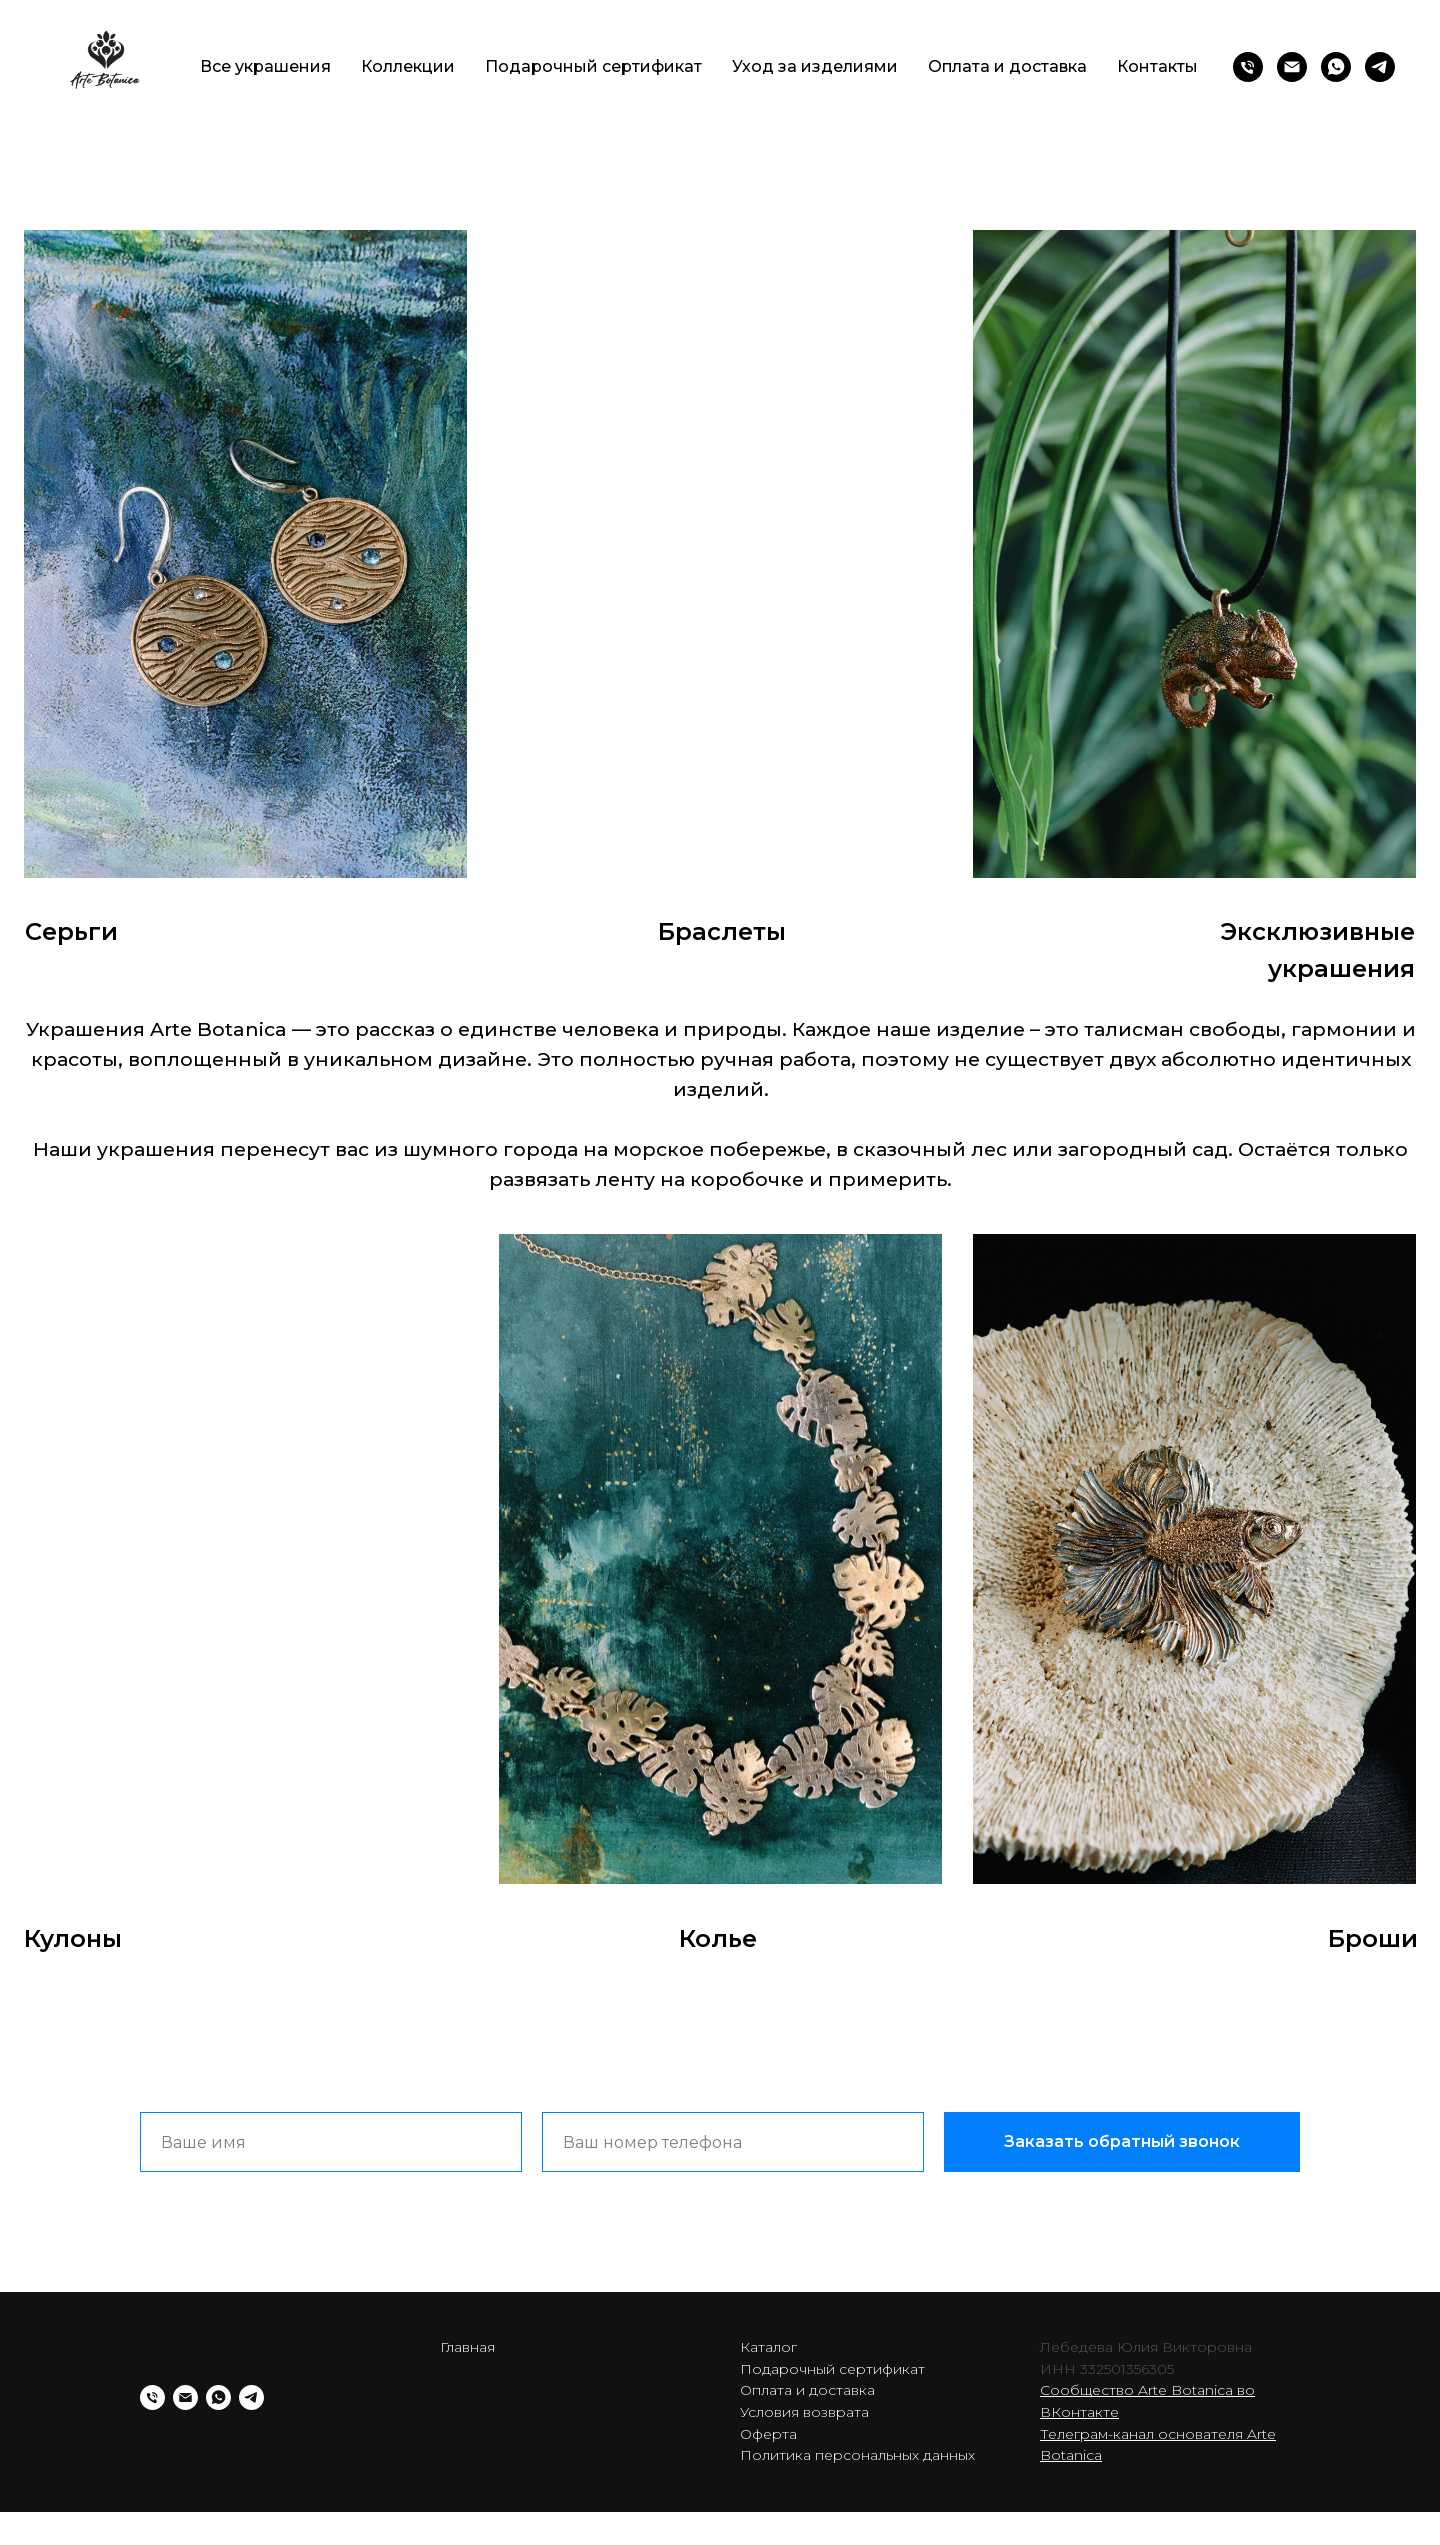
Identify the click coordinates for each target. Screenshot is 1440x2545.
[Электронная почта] (1292, 67)
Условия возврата (804, 2412)
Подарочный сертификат (593, 66)
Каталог (768, 2347)
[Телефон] (1248, 67)
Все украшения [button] (265, 66)
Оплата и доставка (1007, 66)
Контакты (1157, 66)
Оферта (768, 2434)
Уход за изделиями (815, 66)
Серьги (71, 931)
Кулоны (73, 1938)
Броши (1373, 1938)
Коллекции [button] (408, 66)
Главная (467, 2347)
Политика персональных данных (857, 2455)
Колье (718, 1938)
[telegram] (1380, 67)
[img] (245, 553)
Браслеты (722, 931)
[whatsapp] (1336, 67)
